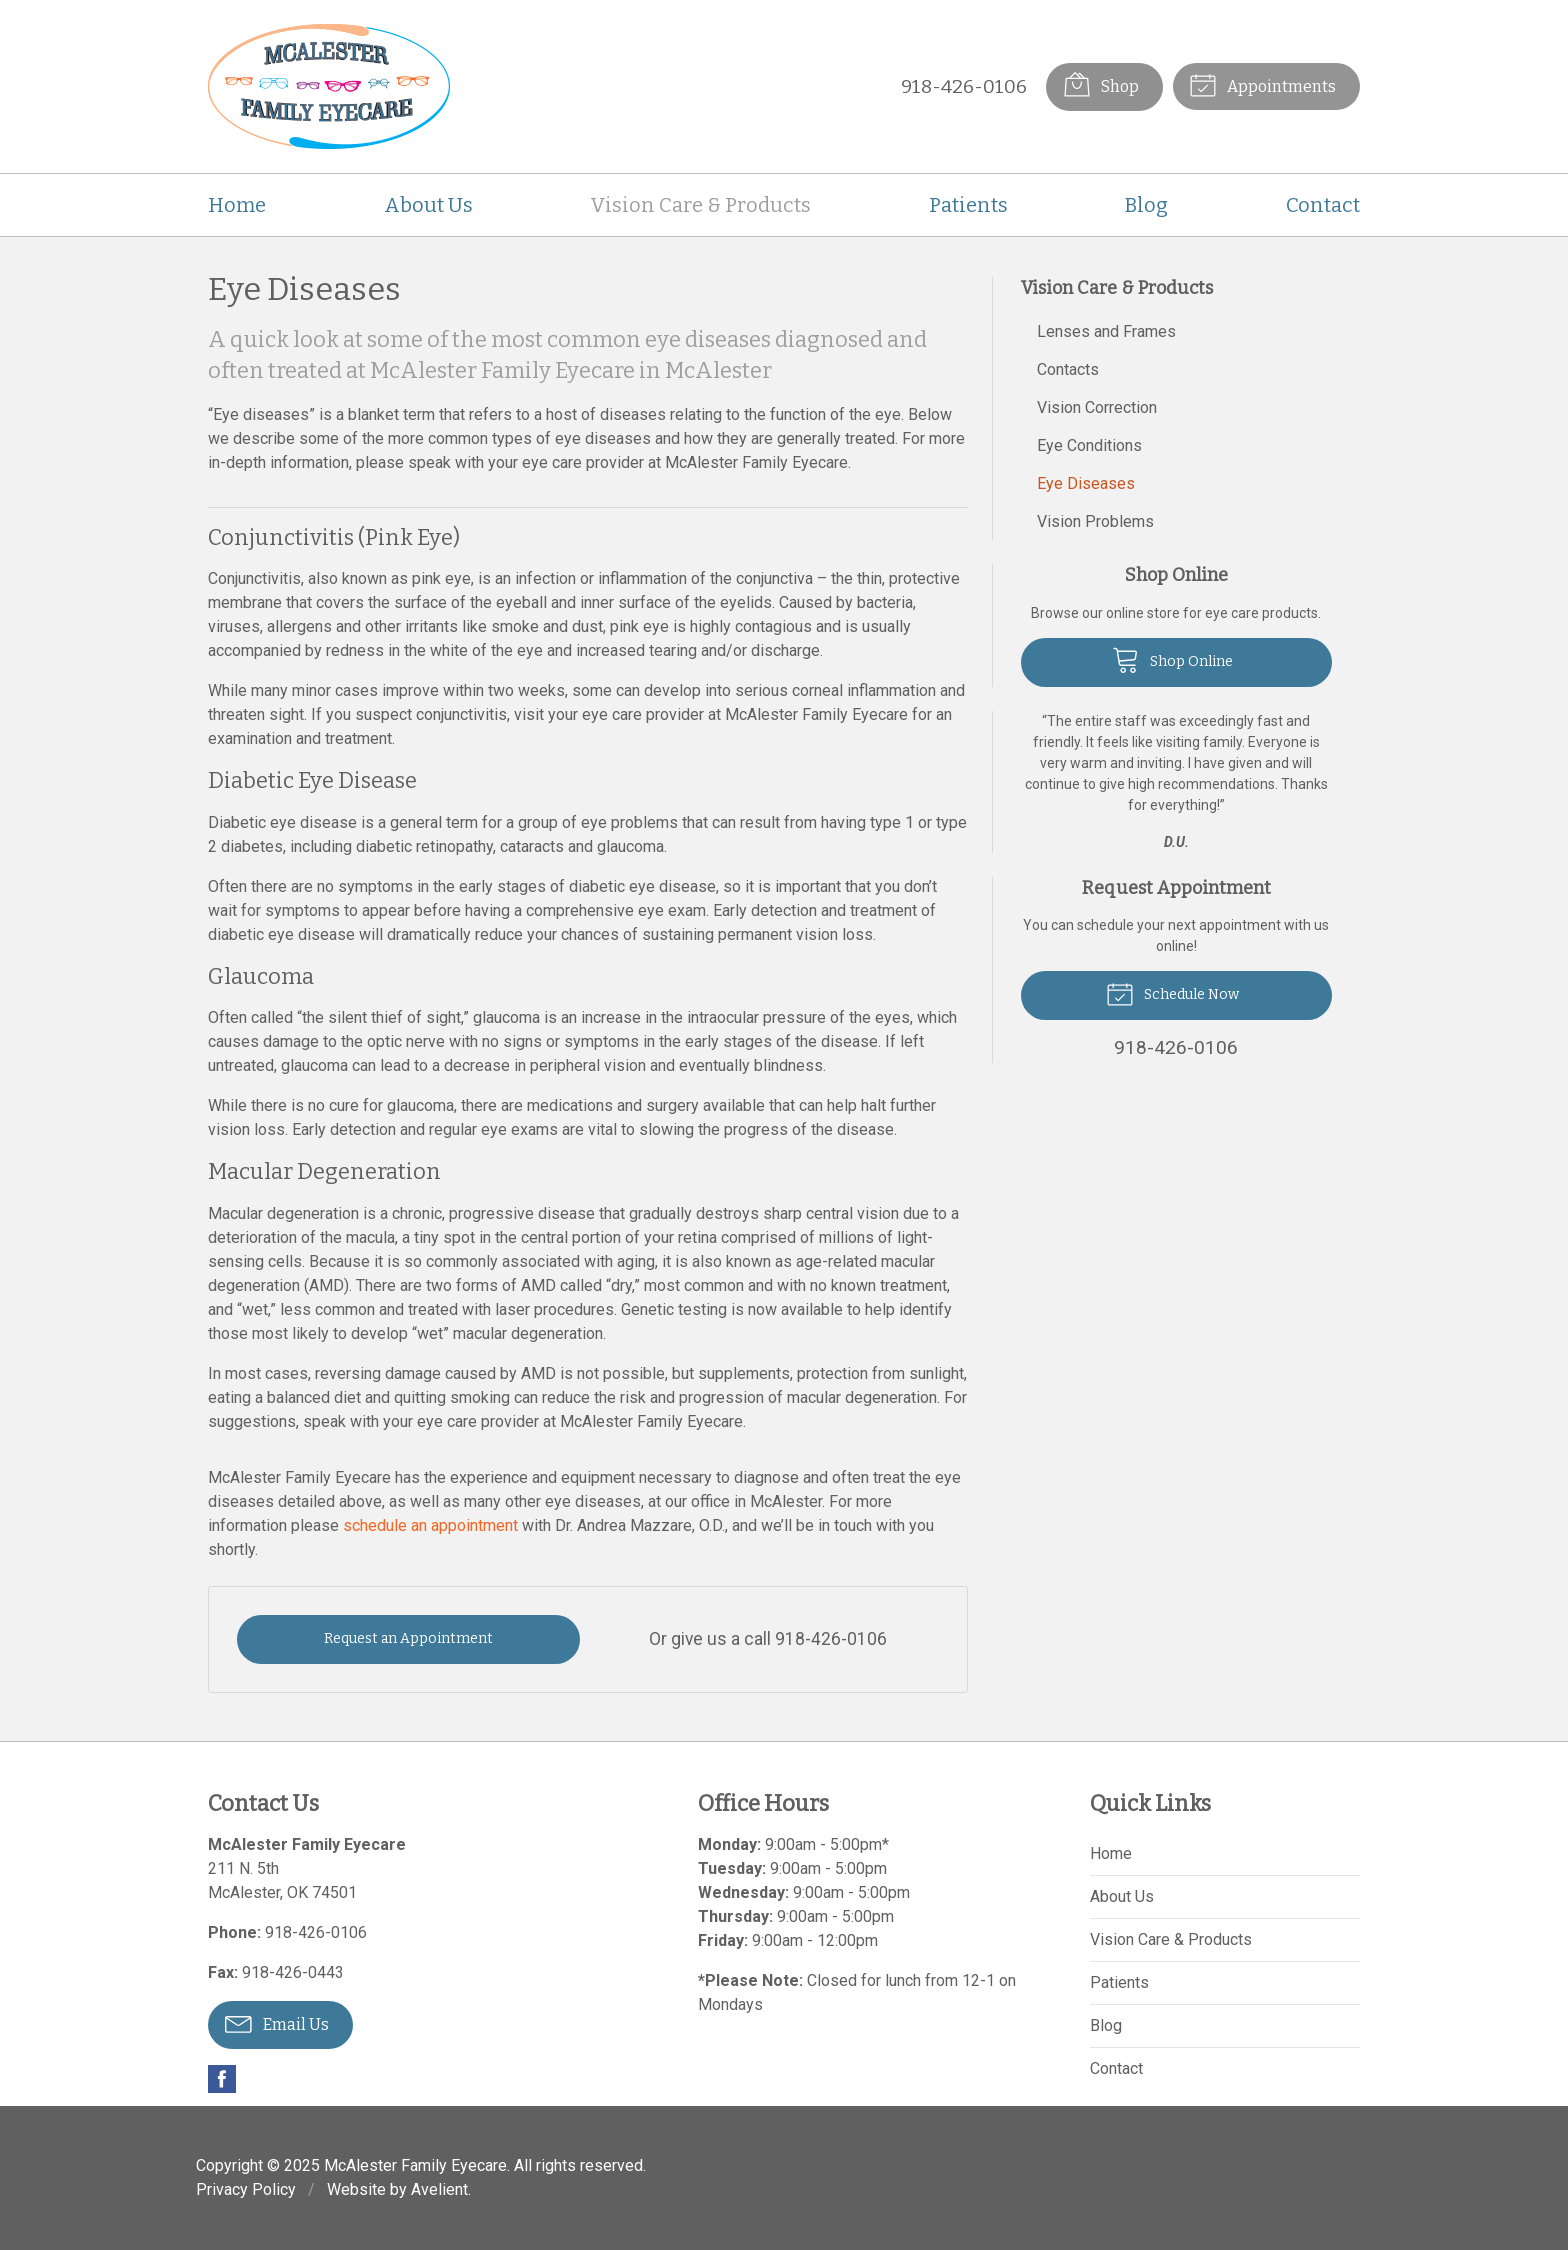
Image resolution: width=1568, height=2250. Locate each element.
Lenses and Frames (1106, 331)
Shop (1100, 84)
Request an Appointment (408, 1638)
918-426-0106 (963, 86)
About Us (428, 205)
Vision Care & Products (700, 205)
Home (237, 205)
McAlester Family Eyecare (415, 2165)
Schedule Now (1172, 993)
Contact (1323, 205)
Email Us (277, 2023)
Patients (968, 205)
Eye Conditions (1089, 445)
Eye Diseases (1086, 483)
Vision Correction (1097, 407)
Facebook (222, 2079)
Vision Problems (1095, 521)
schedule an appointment (430, 1525)
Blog (1146, 205)
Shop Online (1172, 659)
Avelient (439, 2189)
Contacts (1068, 369)
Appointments (1262, 84)
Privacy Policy (246, 2189)
